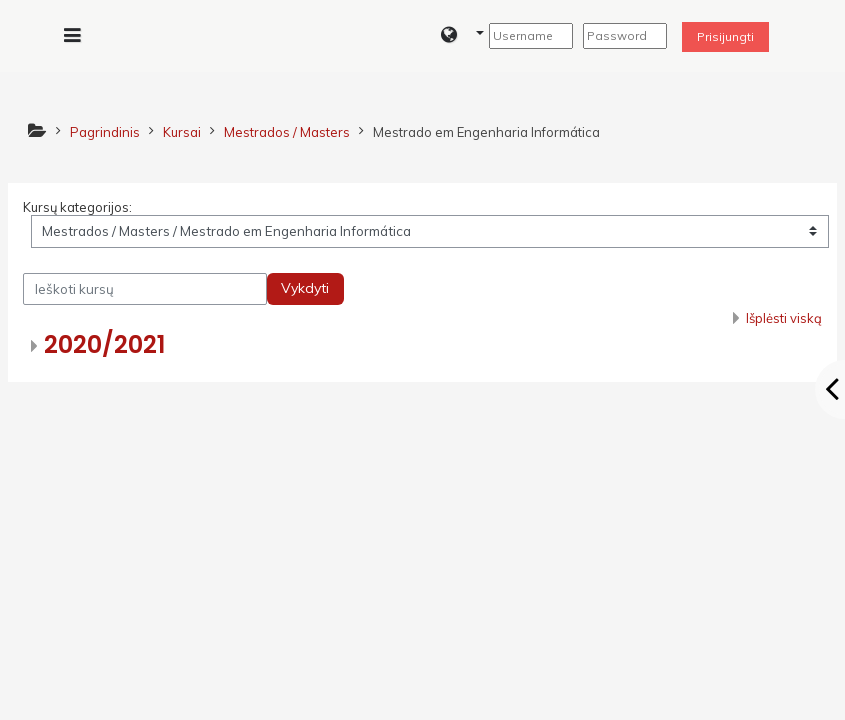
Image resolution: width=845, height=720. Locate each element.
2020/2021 (104, 344)
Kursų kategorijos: (77, 207)
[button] (462, 36)
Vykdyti (305, 288)
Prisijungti (725, 36)
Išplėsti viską (784, 318)
